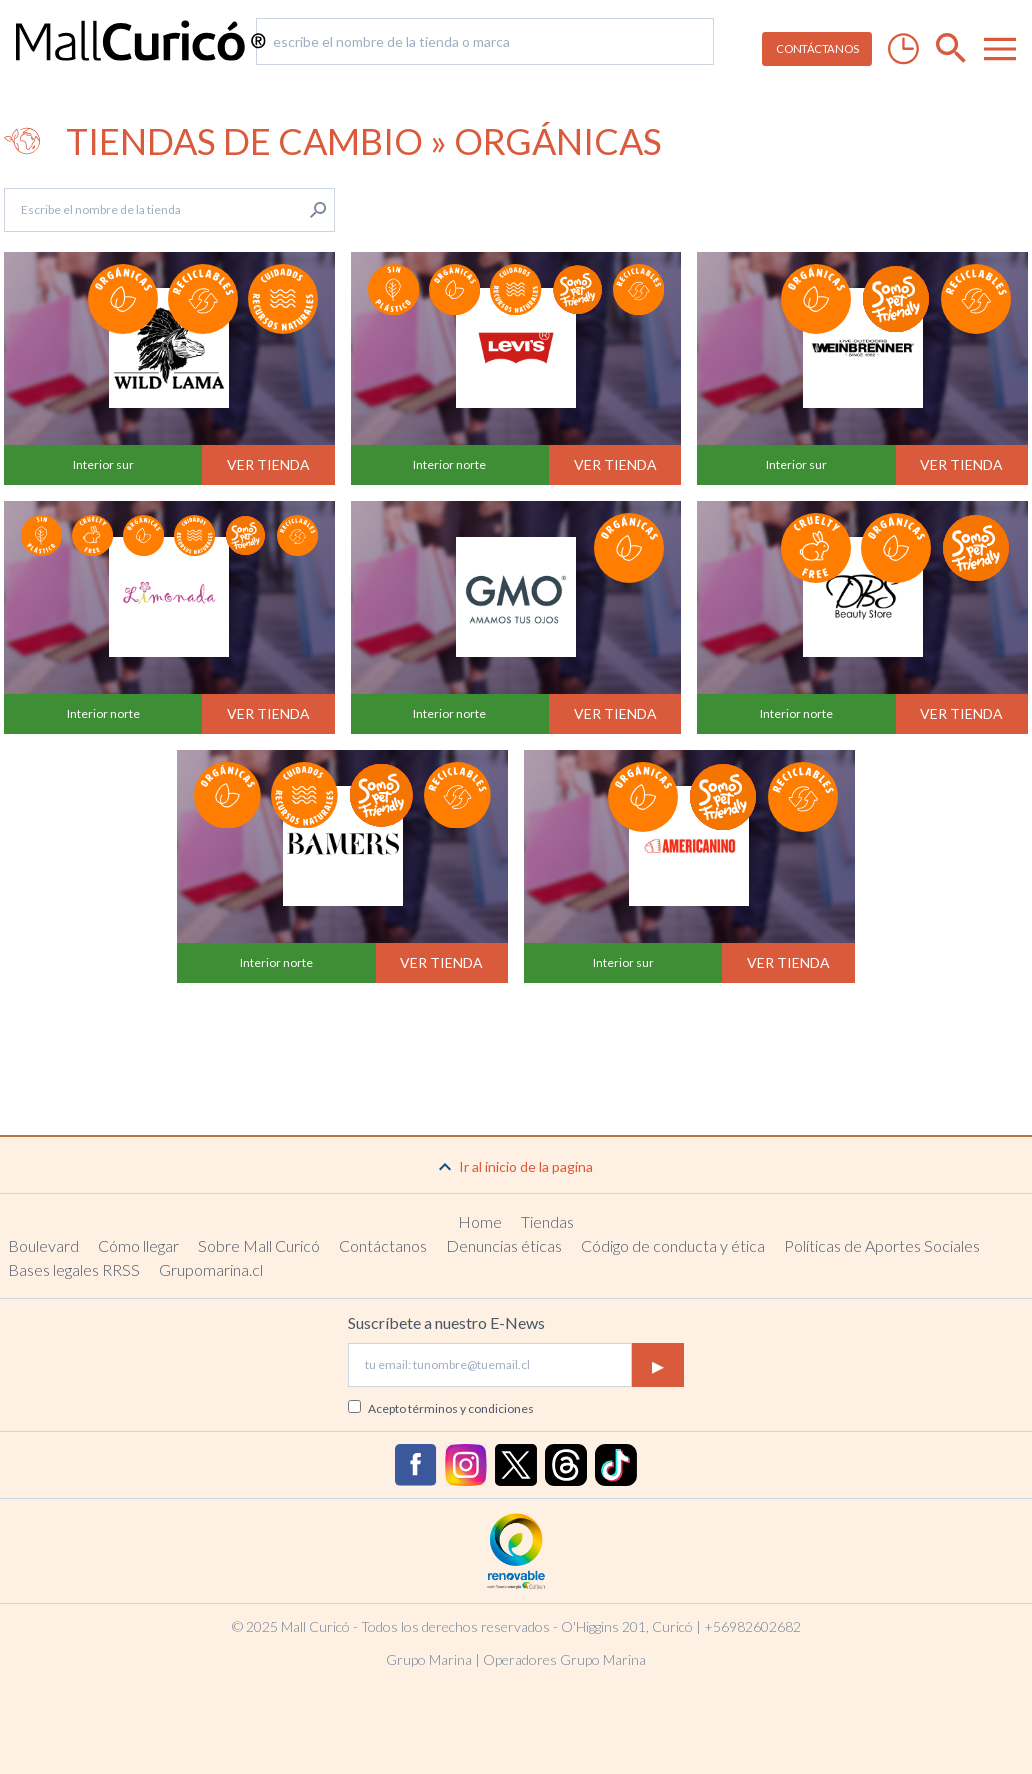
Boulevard (43, 1245)
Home (480, 1221)
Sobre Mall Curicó (259, 1245)
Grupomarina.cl (211, 1269)
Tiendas (547, 1221)
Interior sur (103, 464)
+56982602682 (752, 1626)
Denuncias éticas (504, 1245)
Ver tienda (268, 464)
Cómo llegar (138, 1245)
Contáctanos (383, 1245)
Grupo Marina (429, 1659)
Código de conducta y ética (673, 1245)
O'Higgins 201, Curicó (627, 1626)
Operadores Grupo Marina (564, 1659)
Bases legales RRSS (74, 1269)
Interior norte (449, 464)
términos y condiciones (471, 1408)
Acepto (451, 1408)
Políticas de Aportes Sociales (882, 1245)
